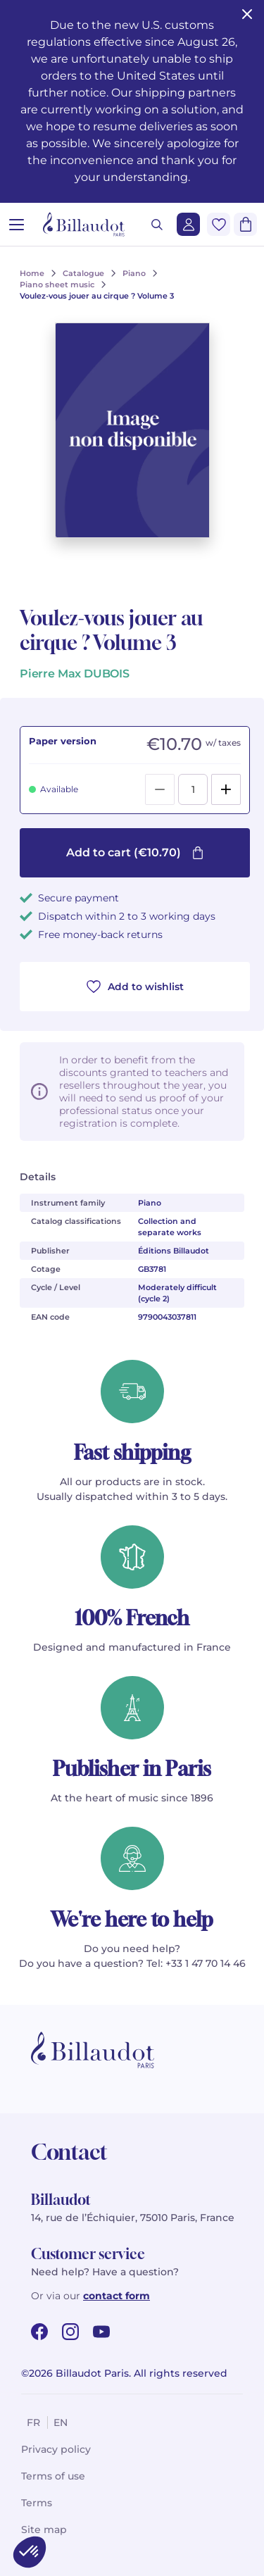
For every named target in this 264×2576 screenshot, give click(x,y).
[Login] (188, 224)
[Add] (226, 789)
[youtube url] (101, 2331)
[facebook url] (39, 2331)
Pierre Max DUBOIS (75, 673)
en (61, 2422)
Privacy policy (56, 2449)
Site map (44, 2529)
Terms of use (53, 2476)
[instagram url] (70, 2331)
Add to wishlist (135, 986)
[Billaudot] (84, 224)
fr (33, 2422)
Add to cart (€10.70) (135, 852)
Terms (36, 2502)
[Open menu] (16, 224)
